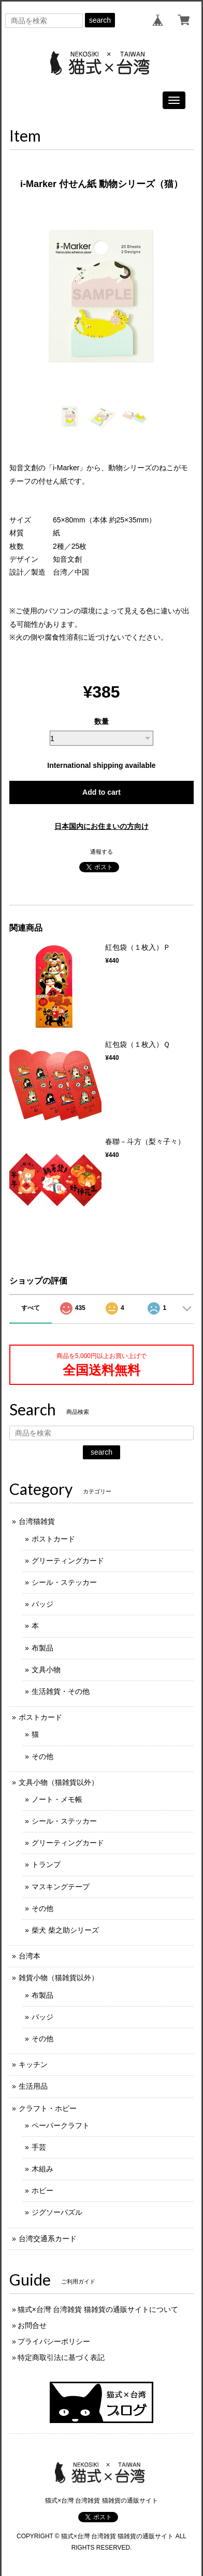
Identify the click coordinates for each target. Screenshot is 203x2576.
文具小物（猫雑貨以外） (58, 1782)
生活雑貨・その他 (61, 1691)
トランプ (46, 1864)
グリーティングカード (68, 1560)
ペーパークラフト (61, 2125)
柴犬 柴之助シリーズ (65, 1930)
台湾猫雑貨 (37, 1521)
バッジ (42, 1604)
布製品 (42, 1648)
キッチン (33, 2064)
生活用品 (33, 2086)
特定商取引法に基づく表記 (61, 2357)
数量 (101, 721)
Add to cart (101, 792)
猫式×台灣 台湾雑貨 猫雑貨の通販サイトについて (98, 2309)
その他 (42, 1756)
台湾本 (29, 1956)
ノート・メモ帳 (57, 1799)
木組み (42, 2169)
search (100, 20)
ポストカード (53, 1539)
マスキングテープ (61, 1887)
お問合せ (32, 2325)
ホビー (42, 2190)
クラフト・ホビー (48, 2108)
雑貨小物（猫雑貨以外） (58, 1977)
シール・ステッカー (64, 1582)
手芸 (39, 2147)
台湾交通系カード (48, 2238)
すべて (30, 1308)
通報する (101, 852)
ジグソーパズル (57, 2212)
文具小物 (46, 1669)
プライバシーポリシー (54, 2341)
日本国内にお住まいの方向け (101, 826)
